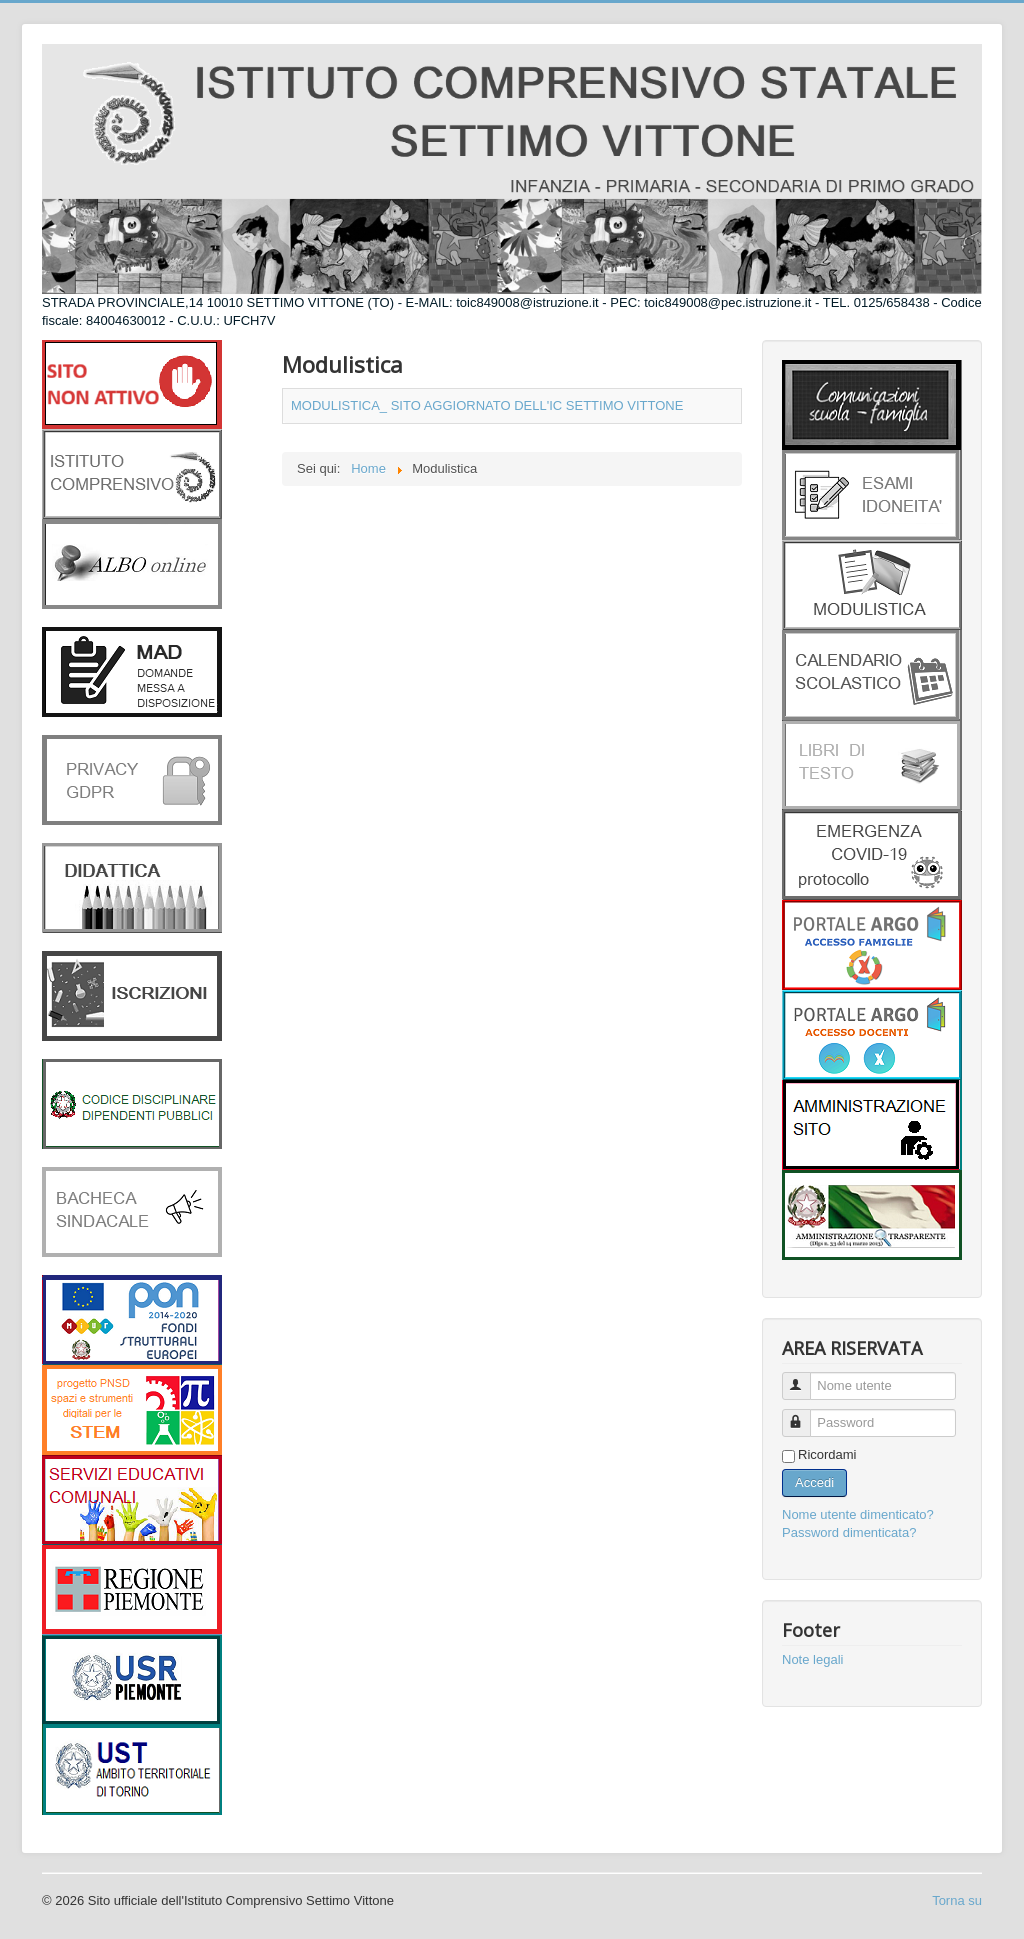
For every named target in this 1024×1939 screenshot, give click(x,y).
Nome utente (805, 1377)
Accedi (814, 1482)
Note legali (812, 1659)
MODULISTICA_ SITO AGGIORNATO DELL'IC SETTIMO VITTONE (487, 405)
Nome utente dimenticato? (858, 1514)
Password (805, 1414)
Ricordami (827, 1454)
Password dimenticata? (849, 1532)
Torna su (957, 1900)
